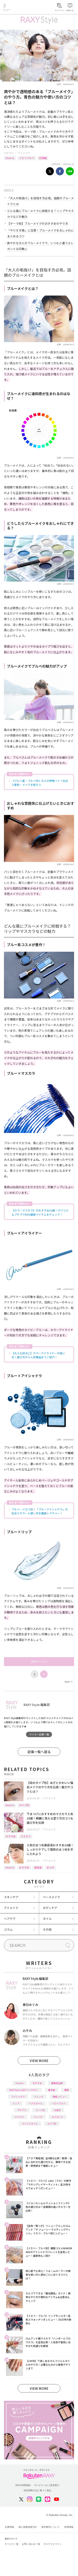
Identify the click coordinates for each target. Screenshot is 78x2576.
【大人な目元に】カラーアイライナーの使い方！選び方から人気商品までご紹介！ (38, 1355)
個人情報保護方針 (28, 2527)
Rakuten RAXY (22, 7)
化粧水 (57, 2110)
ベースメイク (51, 1897)
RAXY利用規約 (23, 2485)
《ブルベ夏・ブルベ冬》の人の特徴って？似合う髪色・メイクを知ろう (39, 783)
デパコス (19, 2117)
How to (10, 158)
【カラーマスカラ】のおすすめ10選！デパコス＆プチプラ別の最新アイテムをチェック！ (39, 1212)
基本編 (51, 2090)
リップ (15, 2103)
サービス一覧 (12, 2544)
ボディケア (50, 1908)
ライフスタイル (30, 2123)
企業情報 (9, 2527)
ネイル (47, 1919)
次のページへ (39, 1662)
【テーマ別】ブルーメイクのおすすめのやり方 (37, 223)
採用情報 (68, 2527)
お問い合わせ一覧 (31, 2544)
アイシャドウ (18, 2096)
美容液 (38, 1867)
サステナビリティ (52, 2544)
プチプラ (21, 2110)
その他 (47, 1929)
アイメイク (24, 153)
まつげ (50, 1867)
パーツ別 (40, 2110)
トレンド (38, 2096)
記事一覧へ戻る (39, 1751)
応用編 (43, 158)
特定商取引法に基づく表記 (37, 2490)
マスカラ (26, 1836)
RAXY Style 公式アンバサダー (24, 2090)
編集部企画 (57, 2083)
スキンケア (11, 1897)
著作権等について (50, 2527)
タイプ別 (24, 1805)
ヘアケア (10, 1919)
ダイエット (57, 2117)
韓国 (66, 2090)
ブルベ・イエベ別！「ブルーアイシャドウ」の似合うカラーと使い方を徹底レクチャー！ (39, 1511)
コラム (8, 1929)
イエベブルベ (26, 158)
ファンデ (37, 2117)
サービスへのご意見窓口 (46, 2485)
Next (68, 1681)
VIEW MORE (39, 2060)
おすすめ (11, 1836)
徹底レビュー (60, 2096)
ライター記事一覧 (39, 1734)
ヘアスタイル (35, 2103)
